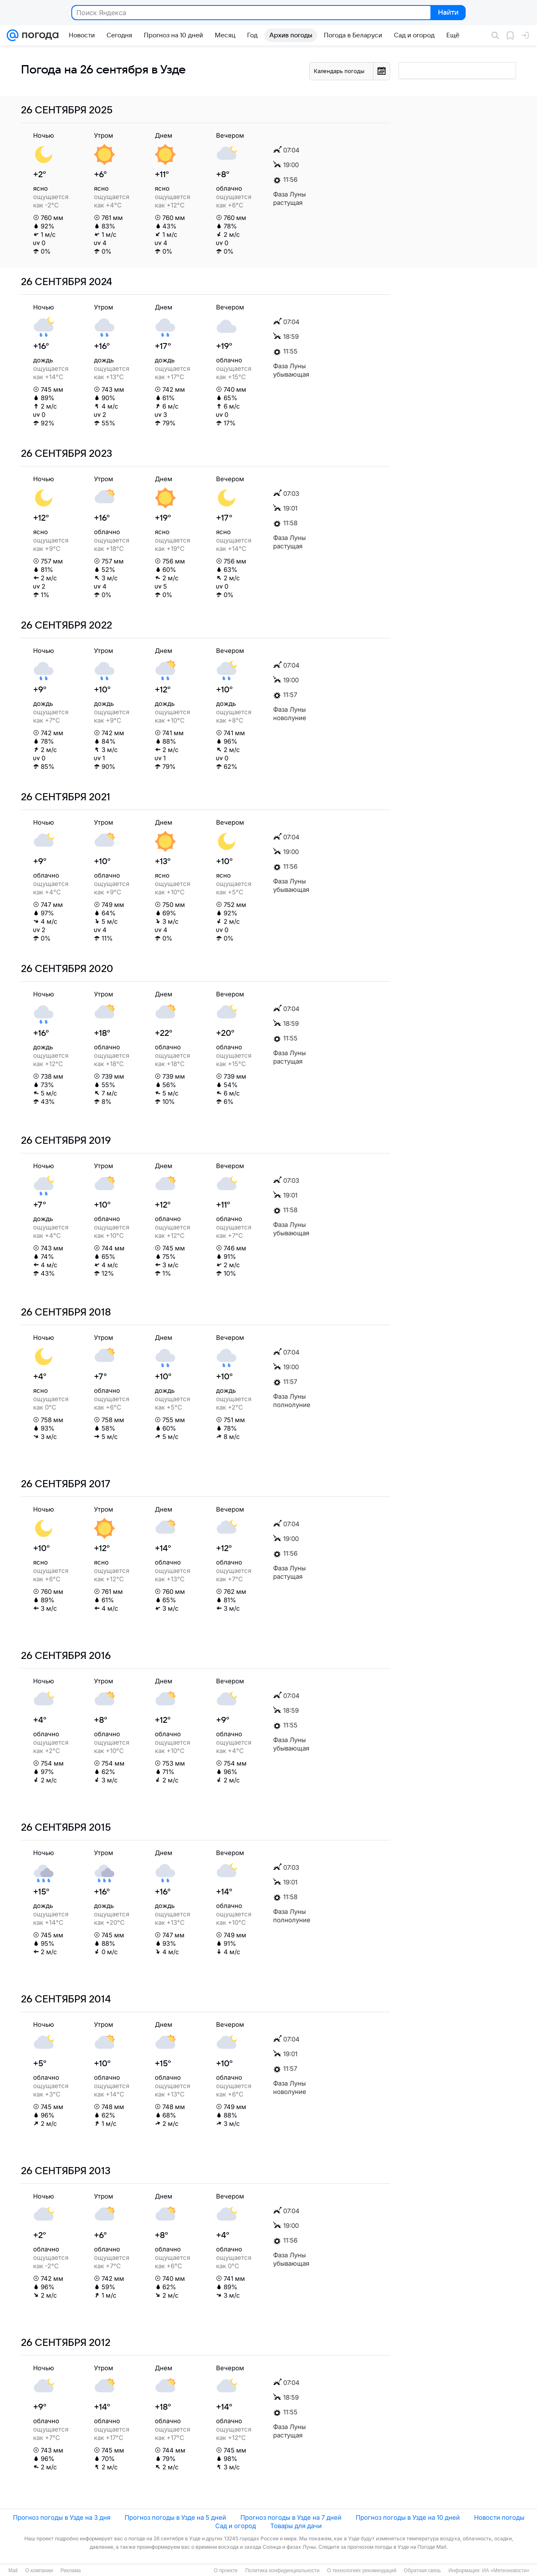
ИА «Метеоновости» (505, 2570)
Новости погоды (499, 2517)
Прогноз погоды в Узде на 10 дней (408, 2517)
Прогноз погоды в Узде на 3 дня (61, 2517)
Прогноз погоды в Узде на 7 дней (290, 2517)
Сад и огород (235, 2526)
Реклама (70, 2570)
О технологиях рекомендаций (361, 2570)
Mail (13, 2570)
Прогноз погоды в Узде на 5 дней (175, 2517)
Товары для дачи (296, 2526)
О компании (39, 2570)
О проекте (226, 2570)
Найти (447, 13)
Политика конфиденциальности (282, 2570)
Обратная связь (422, 2570)
